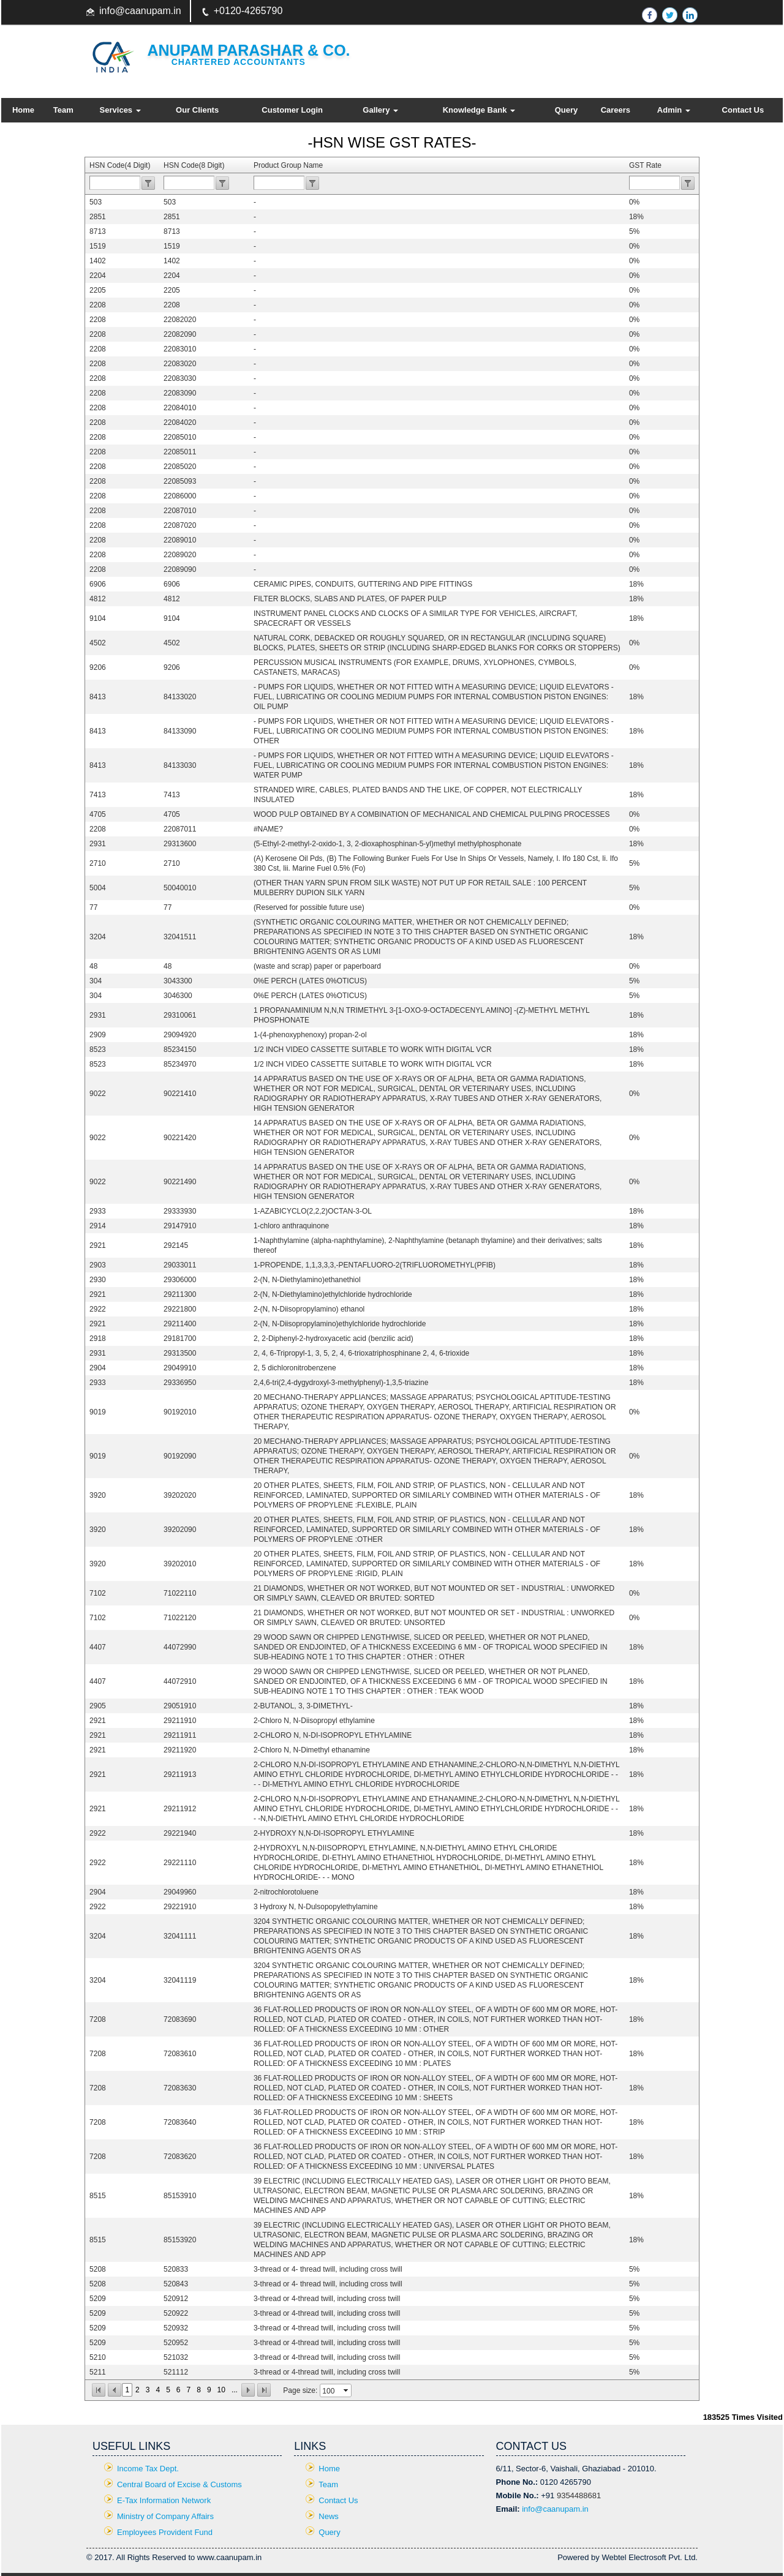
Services (120, 110)
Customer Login (292, 110)
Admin (673, 110)
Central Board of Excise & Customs (179, 2484)
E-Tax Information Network (164, 2500)
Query (566, 110)
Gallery (380, 110)
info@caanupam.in (140, 11)
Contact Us (743, 110)
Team (63, 110)
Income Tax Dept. (148, 2468)
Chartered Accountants (239, 62)
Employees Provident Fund (165, 2532)
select (347, 2390)
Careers (615, 110)
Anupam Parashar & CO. (249, 50)
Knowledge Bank (479, 110)
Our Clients (197, 110)
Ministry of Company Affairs (165, 2516)
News (328, 2516)
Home (23, 110)
